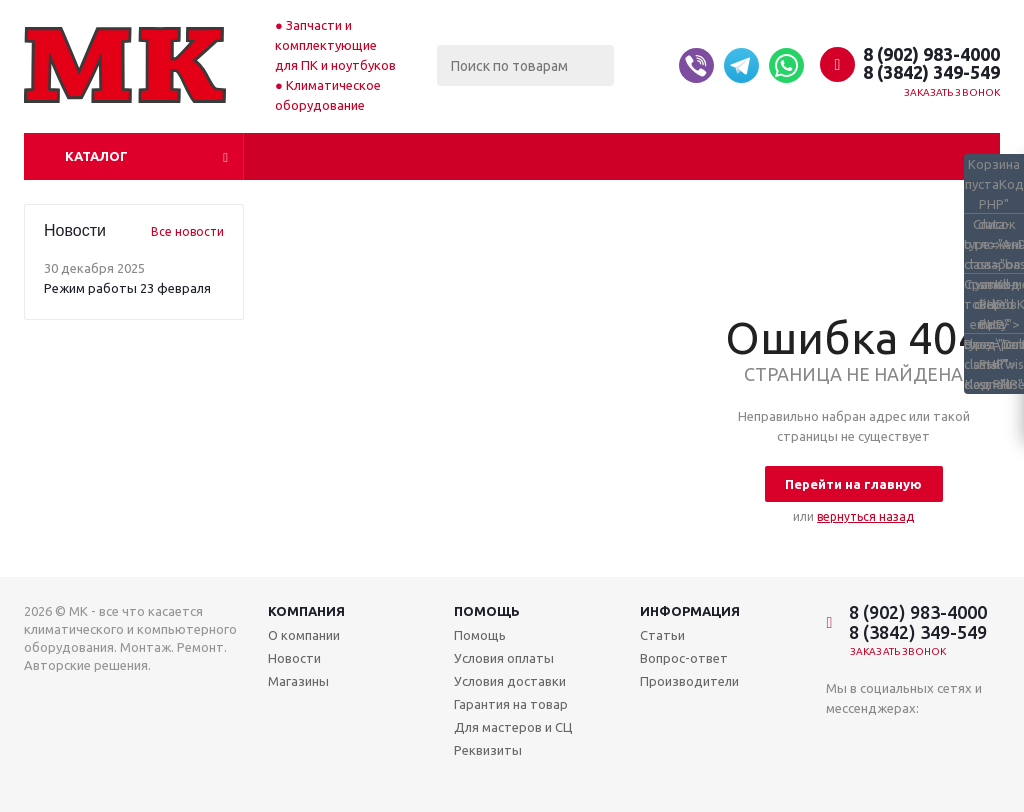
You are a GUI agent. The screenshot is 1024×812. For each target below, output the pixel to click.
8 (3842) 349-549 (931, 72)
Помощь (487, 611)
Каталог (96, 156)
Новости (294, 658)
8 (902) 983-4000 (931, 54)
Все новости (187, 231)
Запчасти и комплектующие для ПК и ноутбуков (335, 45)
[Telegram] (741, 65)
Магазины (298, 681)
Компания (306, 611)
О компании (304, 635)
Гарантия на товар (511, 704)
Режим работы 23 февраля (127, 288)
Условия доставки (510, 681)
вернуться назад (865, 516)
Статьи (662, 635)
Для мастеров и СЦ (513, 727)
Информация (690, 611)
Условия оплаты (504, 658)
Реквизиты (488, 750)
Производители (689, 681)
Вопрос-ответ (684, 658)
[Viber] (696, 65)
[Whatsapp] (786, 65)
